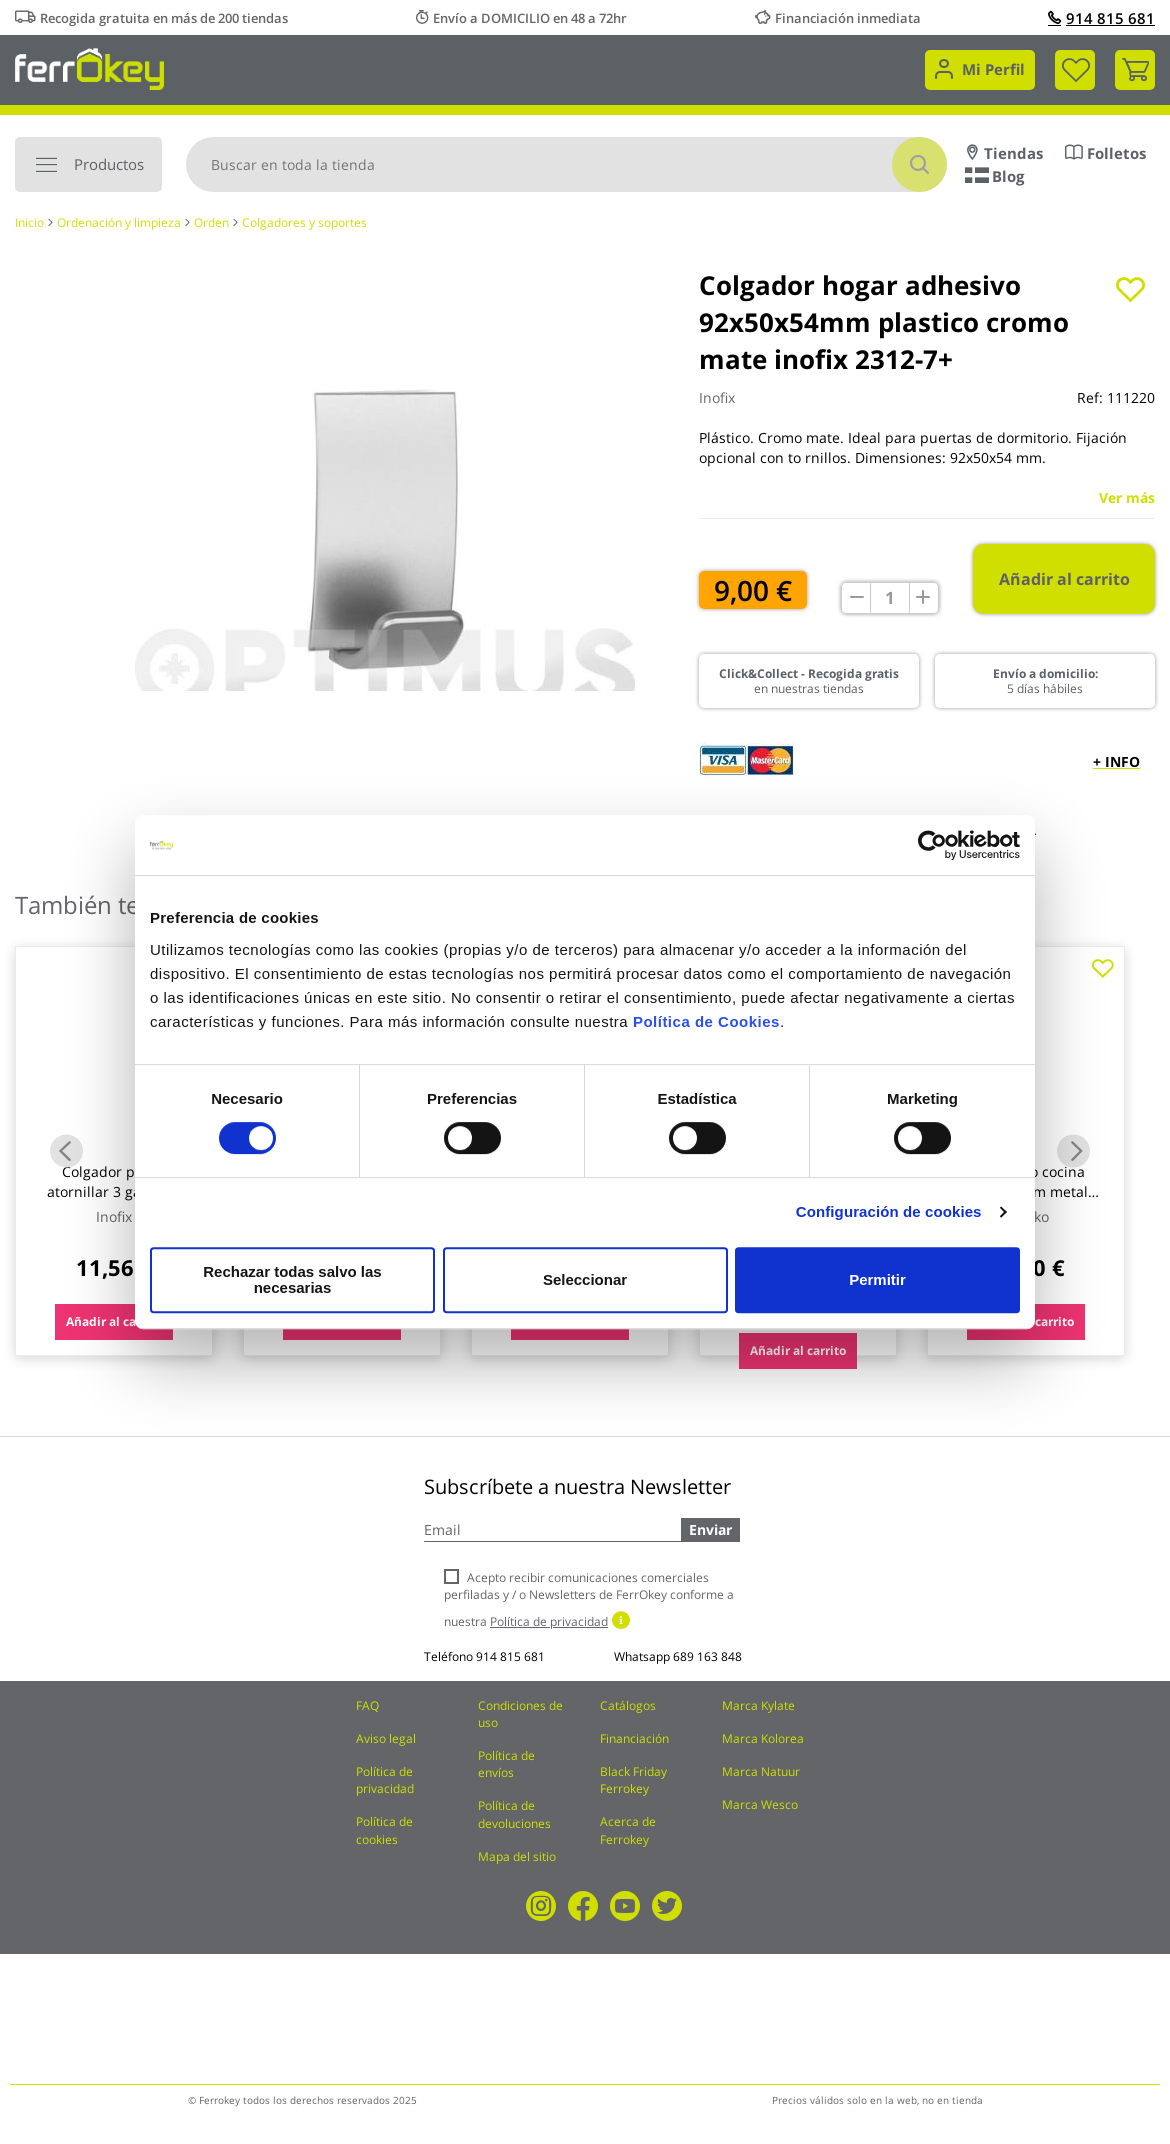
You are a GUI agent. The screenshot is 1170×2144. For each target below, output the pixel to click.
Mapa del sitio (517, 1856)
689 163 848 (707, 1656)
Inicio (29, 222)
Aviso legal (386, 1738)
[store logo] (89, 67)
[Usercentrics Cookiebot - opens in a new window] (932, 853)
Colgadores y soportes (304, 222)
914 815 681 (1101, 18)
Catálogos (628, 1705)
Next (1073, 1150)
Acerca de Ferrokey (628, 1830)
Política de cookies (384, 1830)
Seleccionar (582, 1279)
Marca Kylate (758, 1705)
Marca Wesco (760, 1804)
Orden (211, 222)
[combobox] (566, 164)
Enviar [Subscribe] (710, 1529)
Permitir (876, 1279)
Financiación (634, 1738)
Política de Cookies (706, 1029)
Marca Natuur (761, 1771)
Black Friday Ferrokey (633, 1780)
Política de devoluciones (514, 1814)
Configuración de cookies (889, 1219)
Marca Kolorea (763, 1738)
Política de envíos (506, 1764)
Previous (66, 1150)
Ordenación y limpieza (119, 222)
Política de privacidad (385, 1780)
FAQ (367, 1705)
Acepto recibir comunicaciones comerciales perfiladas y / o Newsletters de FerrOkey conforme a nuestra (589, 1599)
